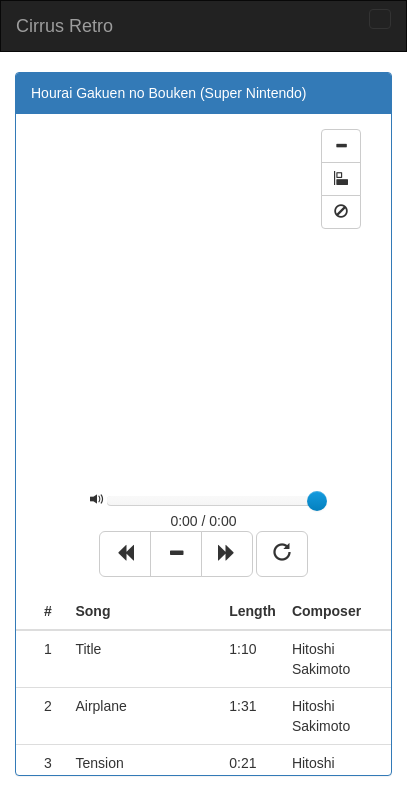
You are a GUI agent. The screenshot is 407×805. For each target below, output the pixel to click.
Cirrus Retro (64, 26)
